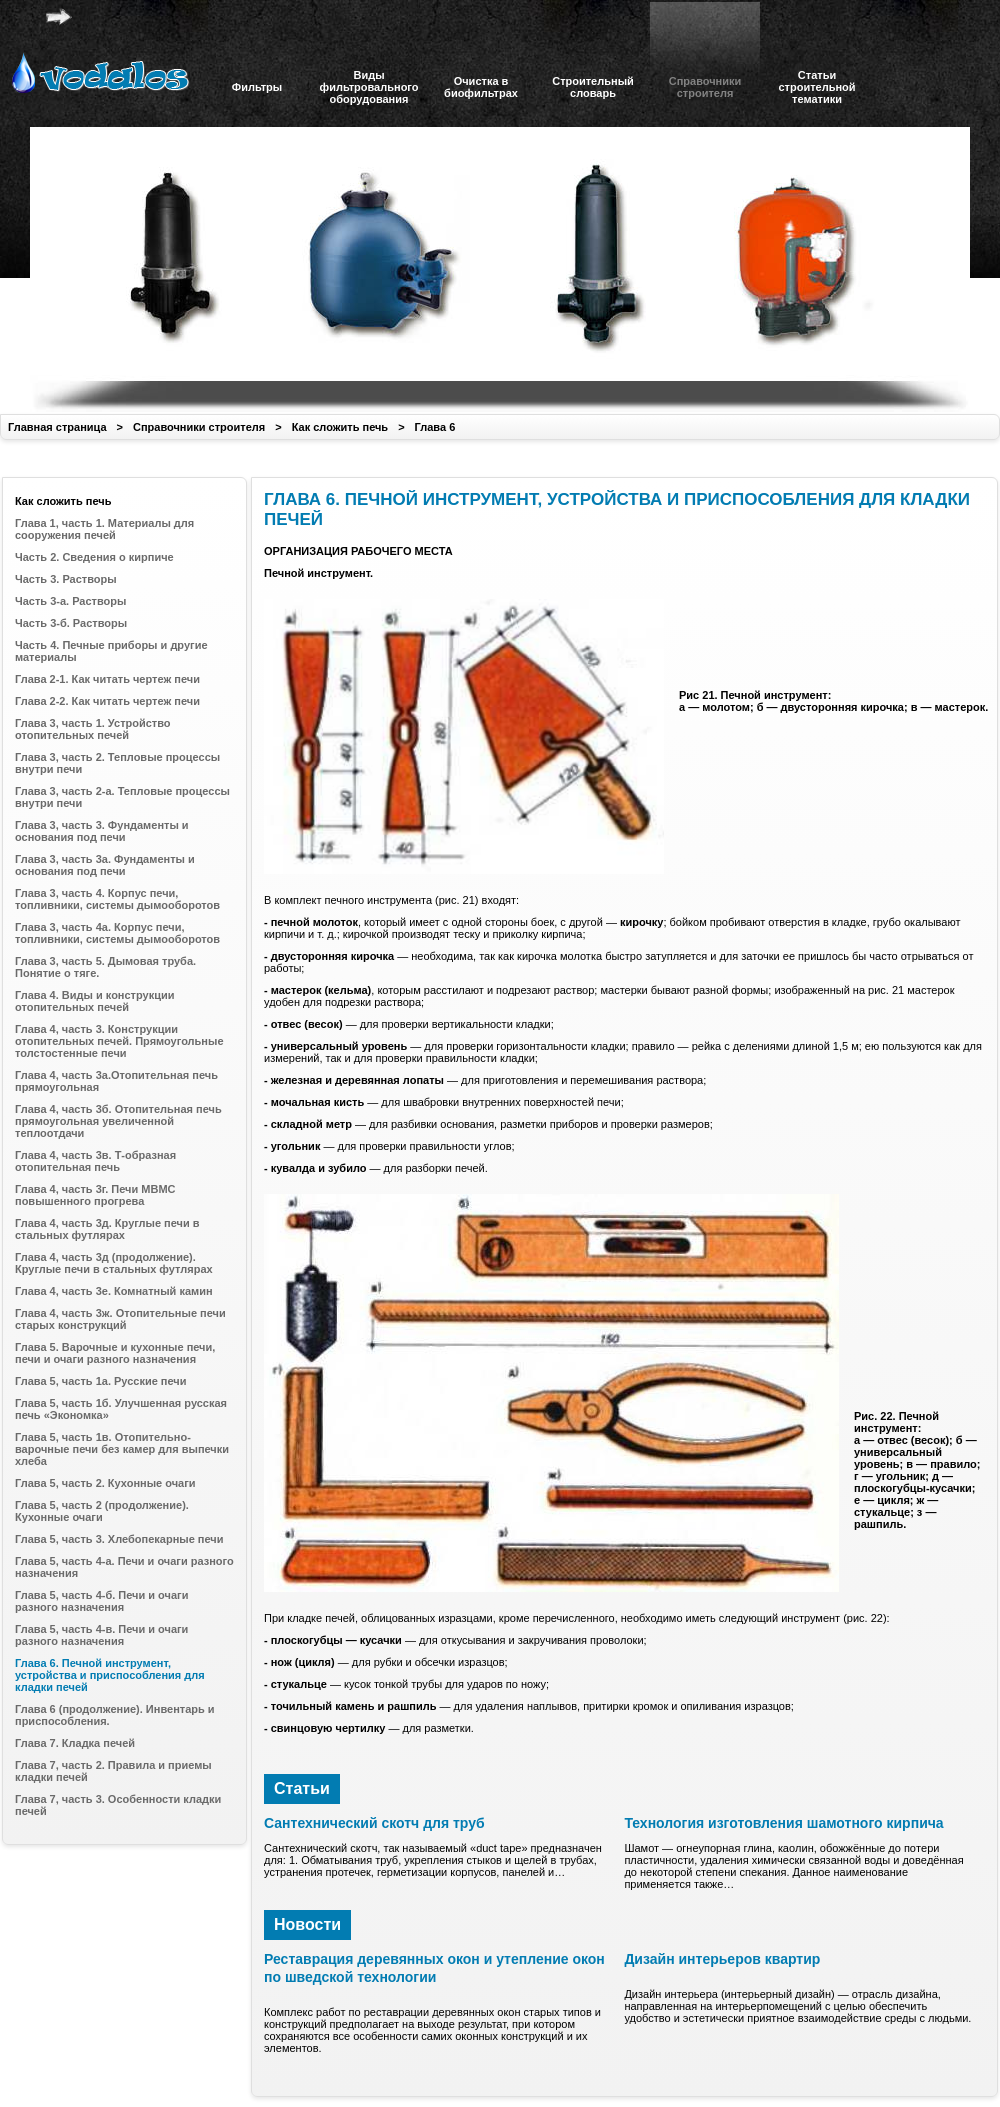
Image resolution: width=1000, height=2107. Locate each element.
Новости (307, 1924)
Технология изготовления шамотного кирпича (783, 1823)
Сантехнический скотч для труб (374, 1823)
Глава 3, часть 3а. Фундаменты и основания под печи (105, 865)
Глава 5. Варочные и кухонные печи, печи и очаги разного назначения (115, 1353)
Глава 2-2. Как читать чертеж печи (107, 701)
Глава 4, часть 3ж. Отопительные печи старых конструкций (120, 1319)
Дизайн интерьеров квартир (722, 1959)
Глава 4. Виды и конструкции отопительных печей (94, 1001)
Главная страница (57, 427)
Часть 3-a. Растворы (70, 601)
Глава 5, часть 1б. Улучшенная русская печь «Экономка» (121, 1409)
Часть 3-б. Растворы (71, 623)
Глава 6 (435, 427)
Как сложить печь (340, 427)
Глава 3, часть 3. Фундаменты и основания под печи (102, 831)
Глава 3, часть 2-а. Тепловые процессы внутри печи (122, 797)
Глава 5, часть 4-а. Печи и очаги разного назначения (124, 1567)
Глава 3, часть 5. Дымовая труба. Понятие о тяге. (105, 967)
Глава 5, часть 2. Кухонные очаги (105, 1483)
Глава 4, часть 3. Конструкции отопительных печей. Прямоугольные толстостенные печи (119, 1041)
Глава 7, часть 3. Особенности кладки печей (118, 1805)
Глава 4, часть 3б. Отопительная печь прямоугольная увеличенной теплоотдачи (118, 1121)
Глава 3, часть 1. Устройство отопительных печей (93, 729)
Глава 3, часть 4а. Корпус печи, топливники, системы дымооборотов (117, 933)
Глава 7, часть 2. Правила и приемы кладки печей (113, 1771)
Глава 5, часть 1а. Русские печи (100, 1381)
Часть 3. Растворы (66, 579)
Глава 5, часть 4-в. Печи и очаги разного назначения (101, 1635)
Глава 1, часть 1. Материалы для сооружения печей (104, 529)
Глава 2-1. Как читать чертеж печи (107, 679)
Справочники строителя (199, 427)
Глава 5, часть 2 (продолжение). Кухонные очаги (102, 1511)
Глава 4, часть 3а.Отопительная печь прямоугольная (116, 1081)
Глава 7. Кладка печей (75, 1743)
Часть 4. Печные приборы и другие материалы (111, 651)
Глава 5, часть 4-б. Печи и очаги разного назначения (101, 1601)
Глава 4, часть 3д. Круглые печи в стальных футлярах (107, 1229)
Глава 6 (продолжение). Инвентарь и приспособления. (115, 1715)
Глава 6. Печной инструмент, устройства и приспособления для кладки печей (110, 1675)
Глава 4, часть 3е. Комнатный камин (114, 1291)
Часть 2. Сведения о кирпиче (94, 557)
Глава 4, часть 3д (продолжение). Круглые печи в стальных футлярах (114, 1263)
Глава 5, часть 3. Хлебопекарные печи (119, 1539)
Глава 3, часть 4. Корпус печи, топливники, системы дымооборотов (117, 899)
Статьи (302, 1788)
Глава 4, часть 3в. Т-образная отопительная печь (95, 1161)
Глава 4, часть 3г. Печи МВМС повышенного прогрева (95, 1195)
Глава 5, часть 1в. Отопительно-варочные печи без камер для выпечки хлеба (122, 1449)
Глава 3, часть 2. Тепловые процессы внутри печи (117, 763)
